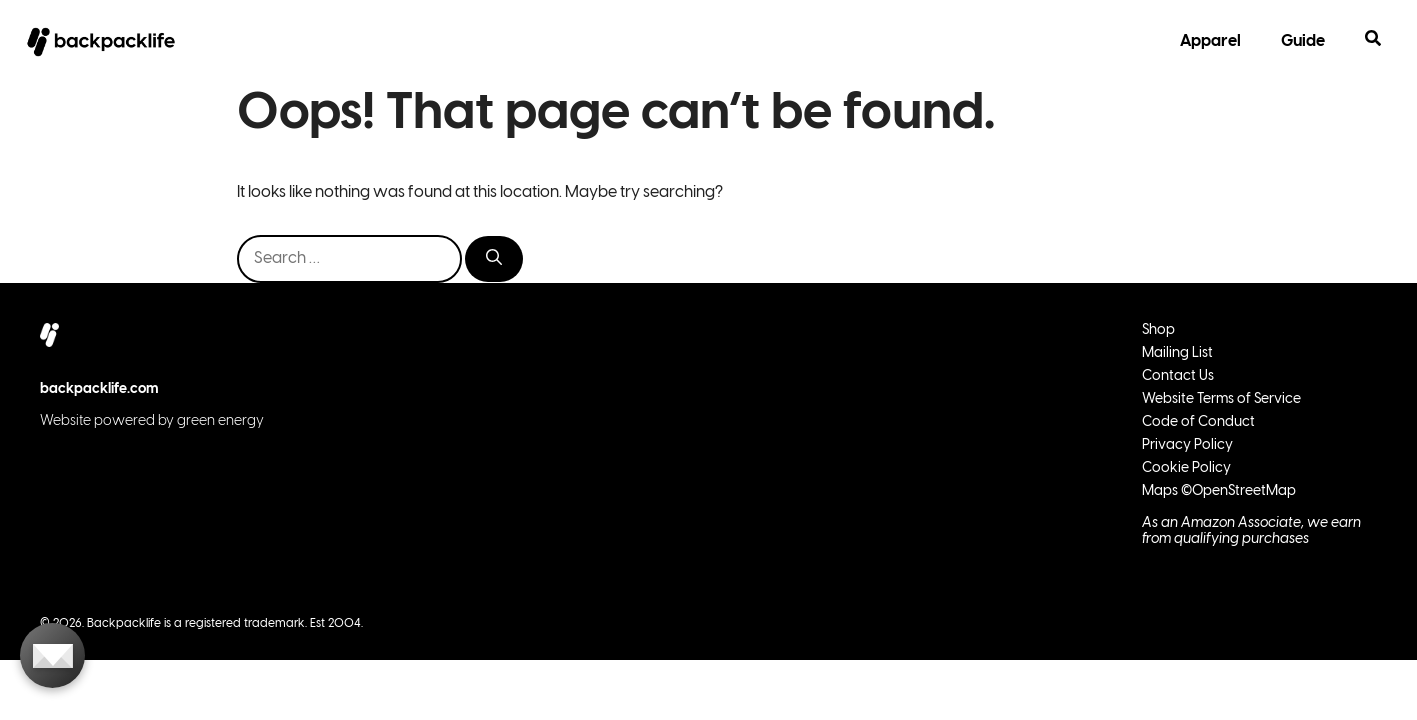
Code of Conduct (1198, 422)
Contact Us (1178, 376)
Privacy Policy (1187, 445)
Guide (1303, 41)
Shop (1158, 330)
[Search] (494, 259)
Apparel (1210, 41)
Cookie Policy (1186, 468)
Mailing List (1177, 353)
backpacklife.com (99, 389)
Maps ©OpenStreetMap (1219, 491)
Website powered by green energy (152, 421)
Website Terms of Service (1221, 399)
